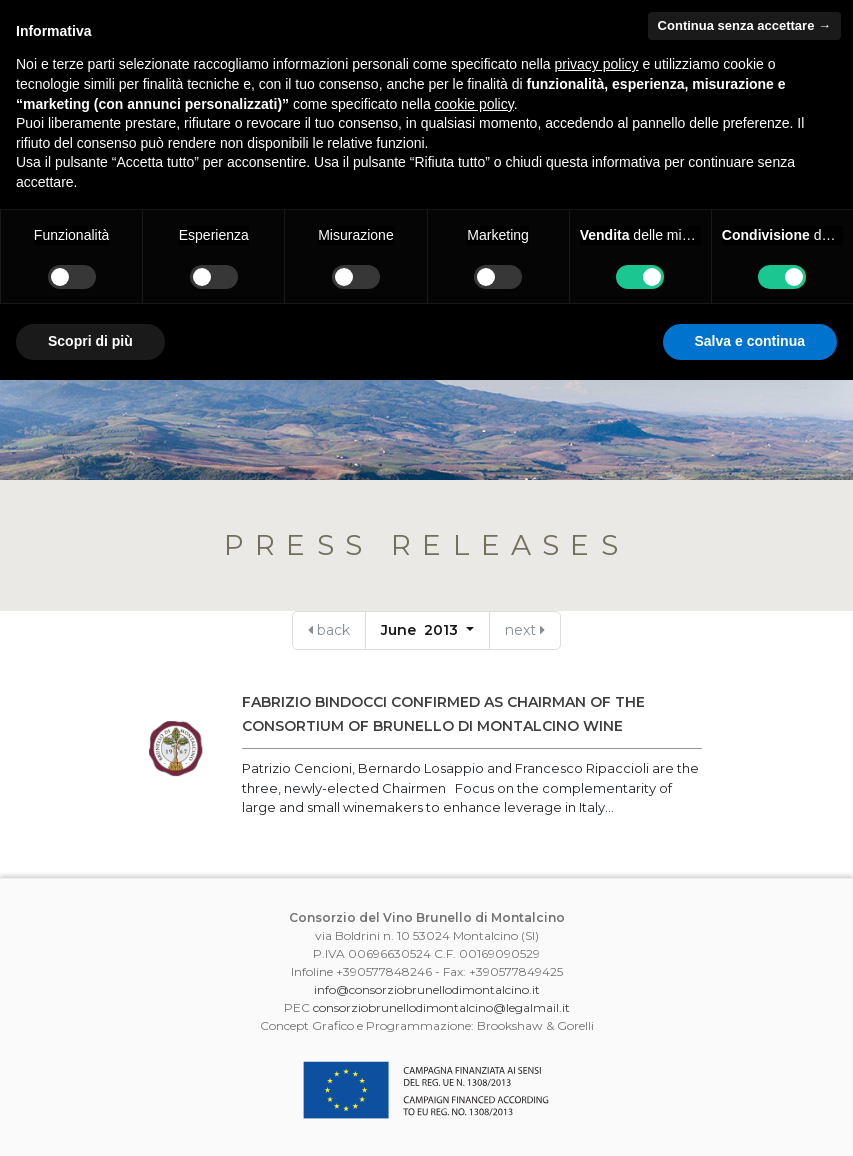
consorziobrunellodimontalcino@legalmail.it (441, 1007)
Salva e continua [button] (750, 341)
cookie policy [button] (474, 104)
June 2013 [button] (421, 630)
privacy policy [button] (597, 64)
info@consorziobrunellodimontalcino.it (427, 989)
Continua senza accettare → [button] (744, 25)
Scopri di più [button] (90, 341)
